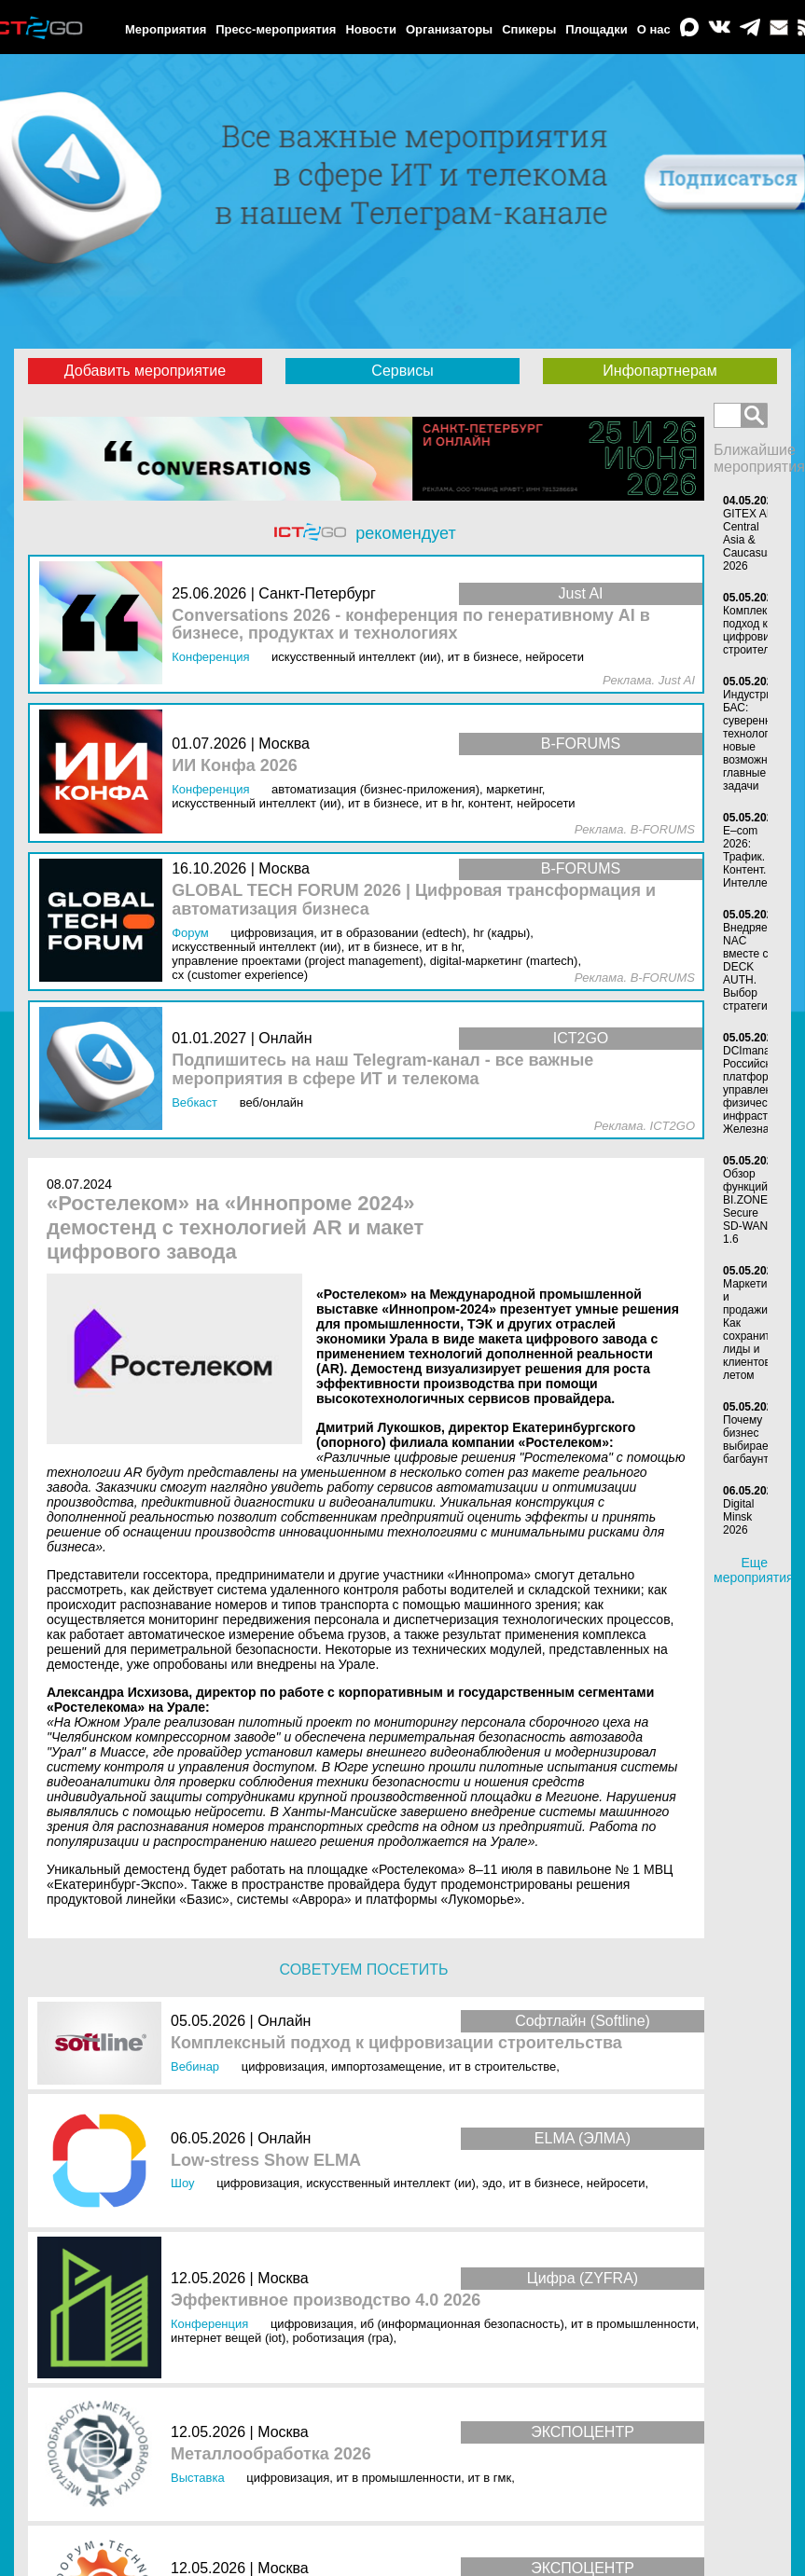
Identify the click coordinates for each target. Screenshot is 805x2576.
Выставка (198, 2478)
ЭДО (492, 2183)
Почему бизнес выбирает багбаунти (749, 1439)
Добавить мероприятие (145, 371)
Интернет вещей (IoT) (228, 2338)
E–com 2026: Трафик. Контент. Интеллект (750, 856)
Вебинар (195, 2066)
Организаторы (449, 29)
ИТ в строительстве (502, 2066)
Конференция (209, 2324)
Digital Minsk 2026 (738, 1516)
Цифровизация (283, 2066)
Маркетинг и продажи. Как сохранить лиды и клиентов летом (750, 1329)
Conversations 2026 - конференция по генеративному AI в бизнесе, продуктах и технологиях (411, 625)
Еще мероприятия (754, 1570)
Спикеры (529, 29)
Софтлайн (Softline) (582, 2021)
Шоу (183, 2183)
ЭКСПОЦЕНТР (582, 2432)
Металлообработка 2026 (271, 2454)
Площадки (596, 29)
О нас (654, 29)
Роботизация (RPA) (343, 2338)
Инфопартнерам (659, 371)
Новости (370, 29)
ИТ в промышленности (633, 2324)
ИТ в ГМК (489, 2478)
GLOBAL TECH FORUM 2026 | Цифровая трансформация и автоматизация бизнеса (414, 900)
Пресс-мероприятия (275, 29)
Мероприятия (165, 29)
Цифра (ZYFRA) (582, 2278)
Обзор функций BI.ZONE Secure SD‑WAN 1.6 (745, 1206)
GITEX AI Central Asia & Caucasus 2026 (747, 539)
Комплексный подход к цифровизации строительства (396, 2043)
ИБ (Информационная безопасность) (462, 2324)
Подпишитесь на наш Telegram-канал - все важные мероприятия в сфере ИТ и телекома (382, 1070)
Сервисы (402, 371)
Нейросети (616, 2183)
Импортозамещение (386, 2066)
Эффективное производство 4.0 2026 (325, 2300)
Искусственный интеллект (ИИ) (391, 2183)
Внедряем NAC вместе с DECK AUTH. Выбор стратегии (749, 966)
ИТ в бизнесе (543, 2183)
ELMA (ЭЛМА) (582, 2138)
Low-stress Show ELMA (266, 2161)
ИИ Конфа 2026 (235, 766)
